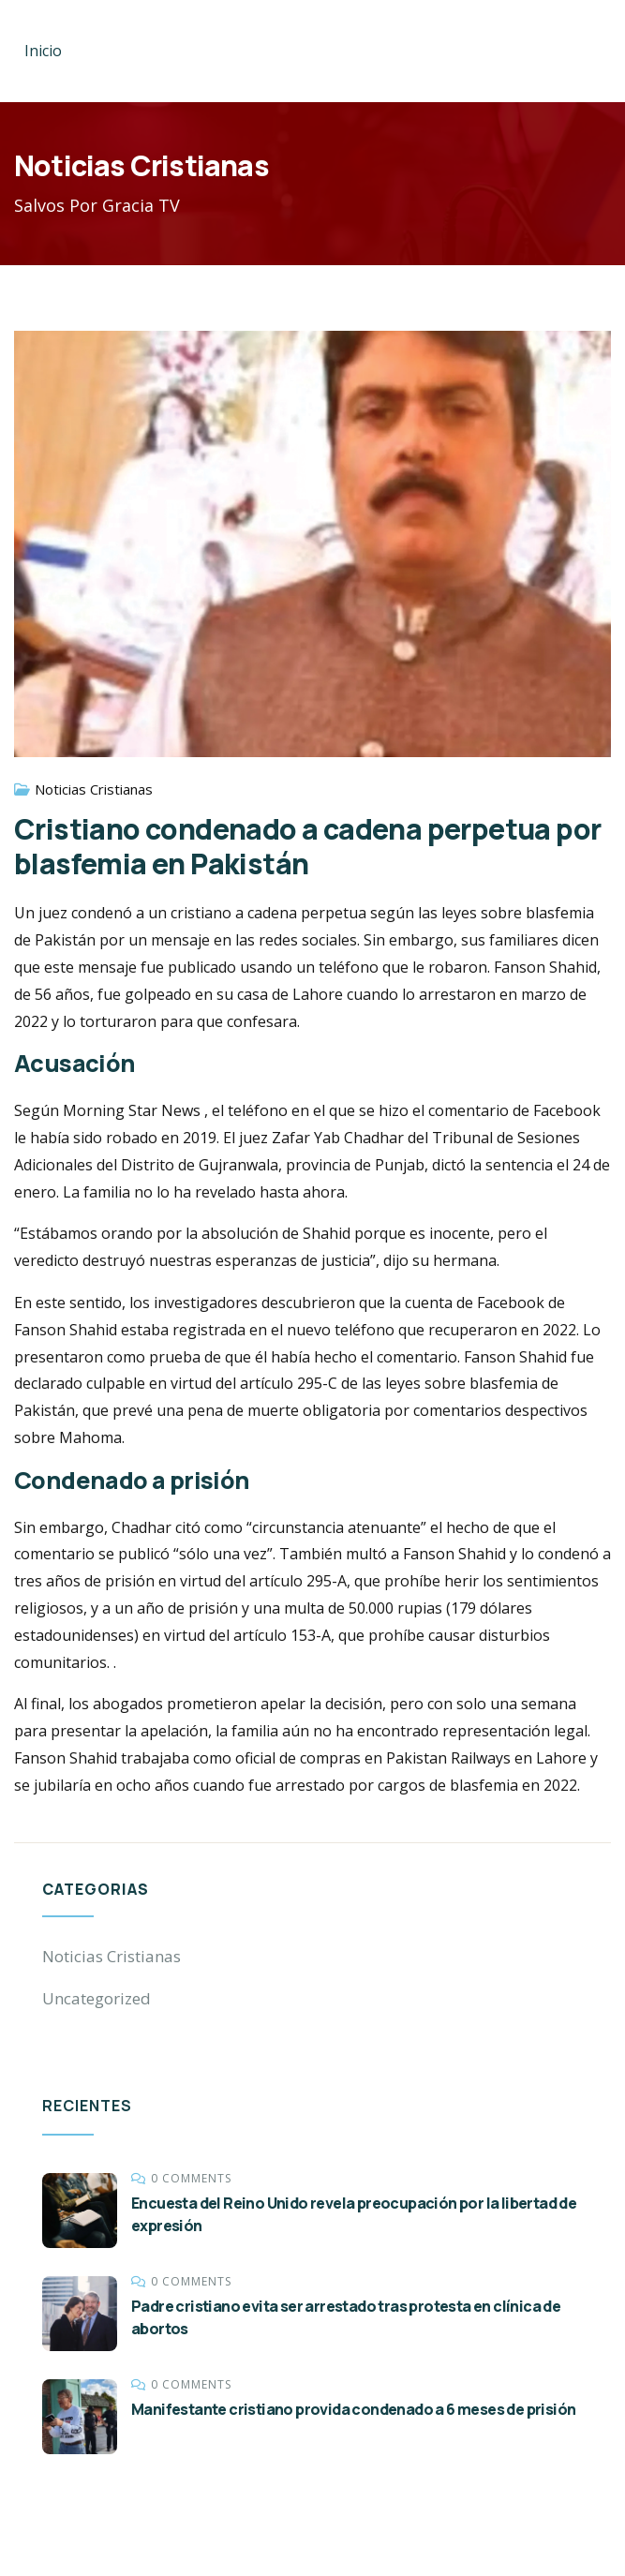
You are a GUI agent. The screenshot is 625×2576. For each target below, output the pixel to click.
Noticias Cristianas (94, 789)
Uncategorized (96, 1998)
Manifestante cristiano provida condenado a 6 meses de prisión (353, 2409)
